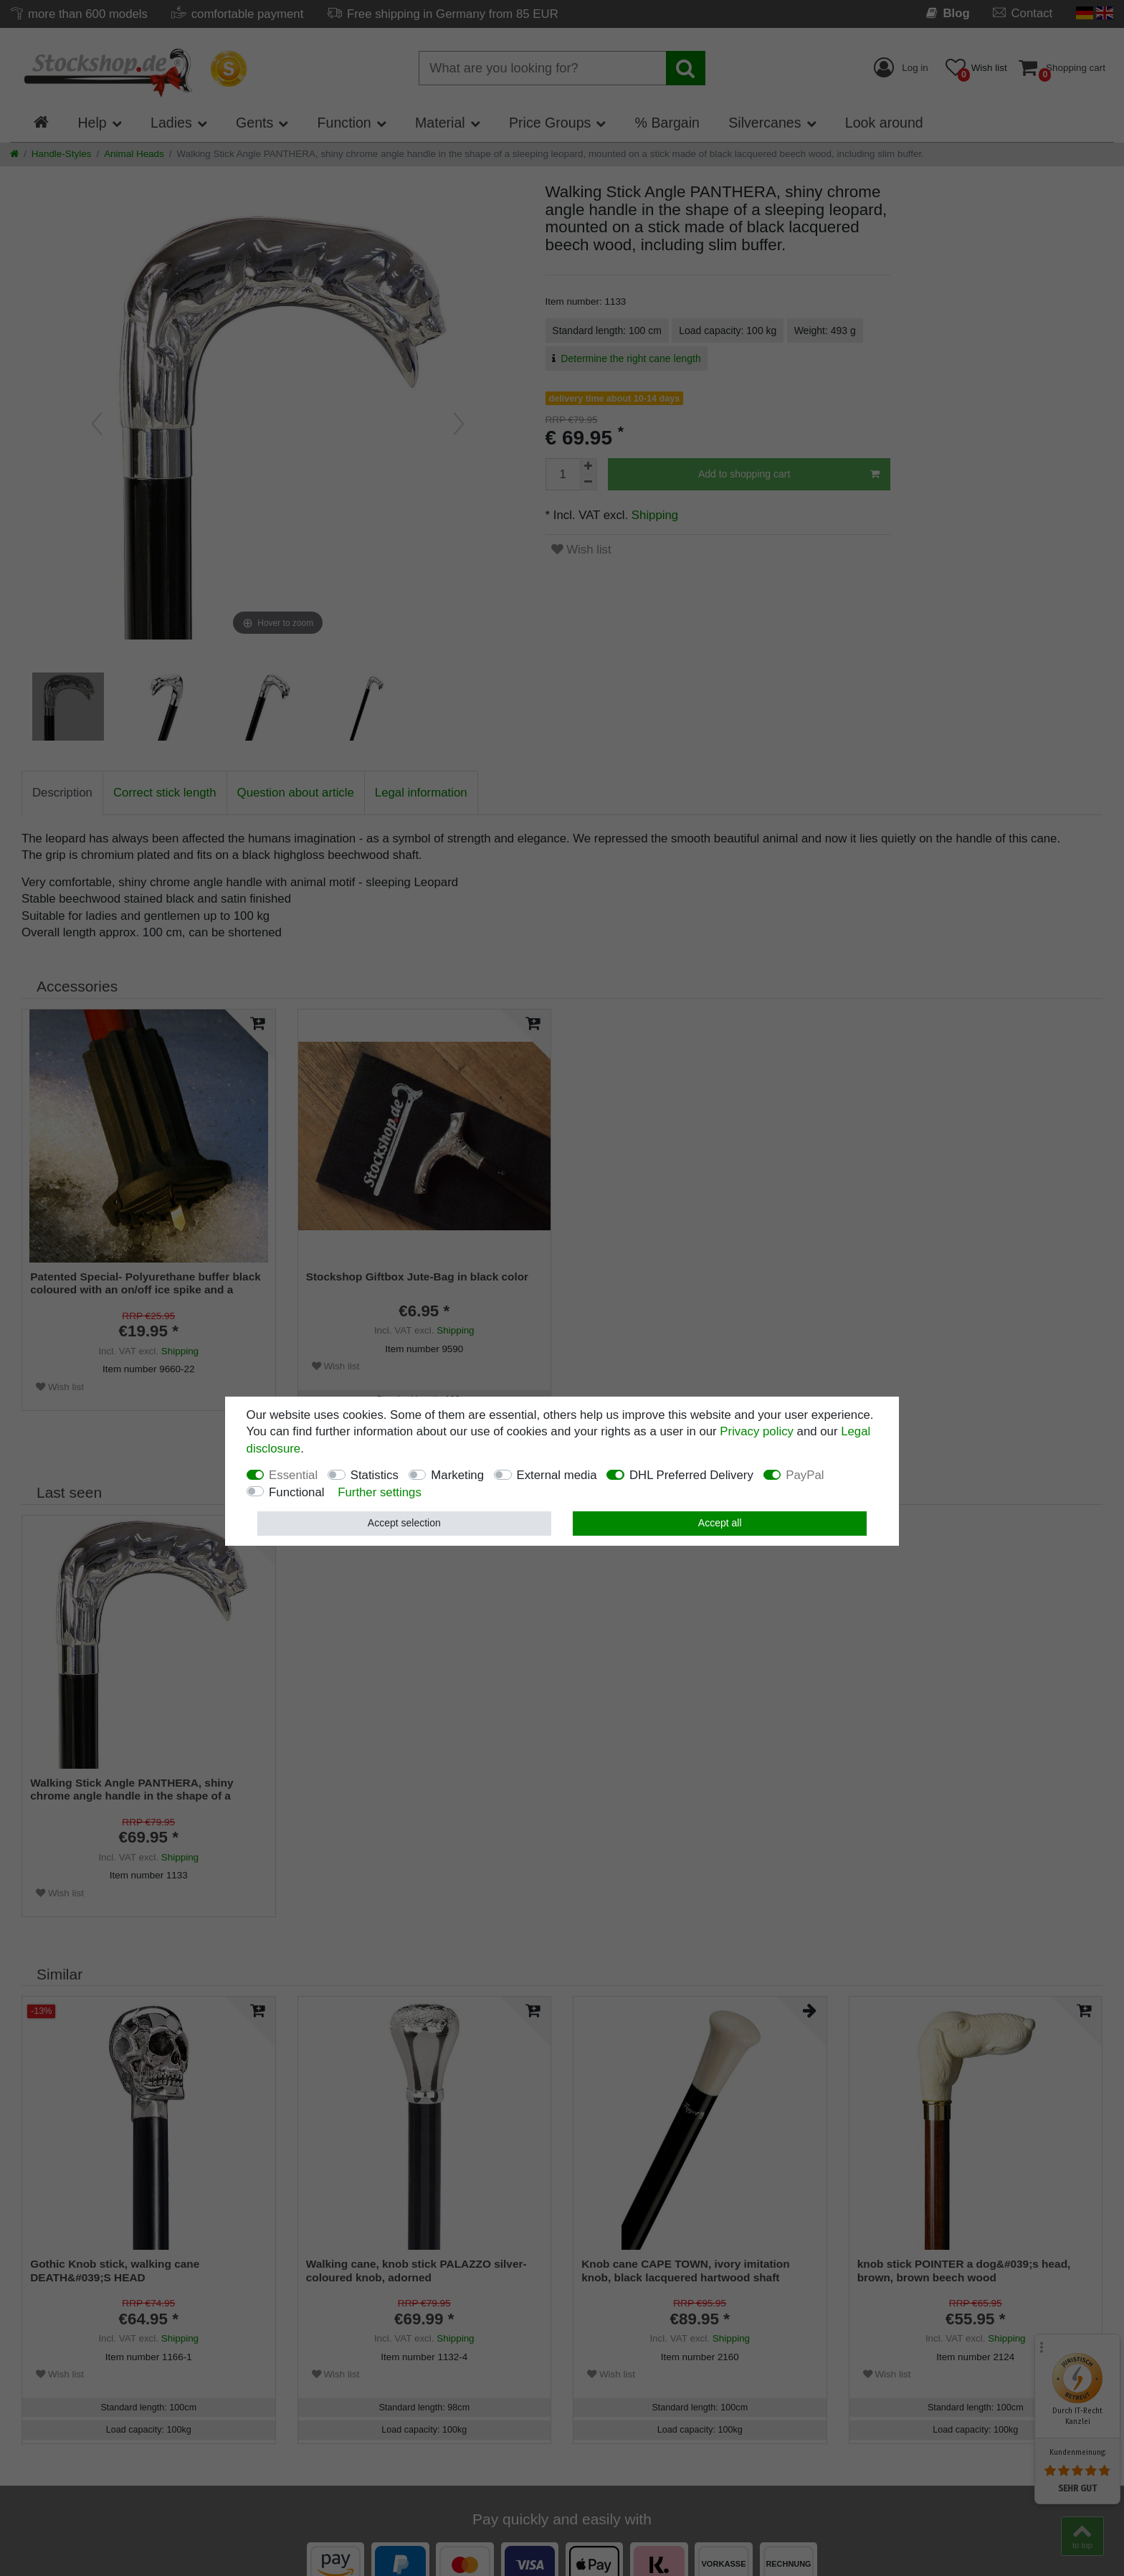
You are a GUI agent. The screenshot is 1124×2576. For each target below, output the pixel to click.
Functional (296, 1492)
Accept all (720, 1523)
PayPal (805, 1475)
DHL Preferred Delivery (691, 1475)
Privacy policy (757, 1431)
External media (557, 1475)
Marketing (457, 1475)
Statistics (375, 1475)
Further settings (380, 1492)
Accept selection (404, 1523)
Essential (293, 1475)
